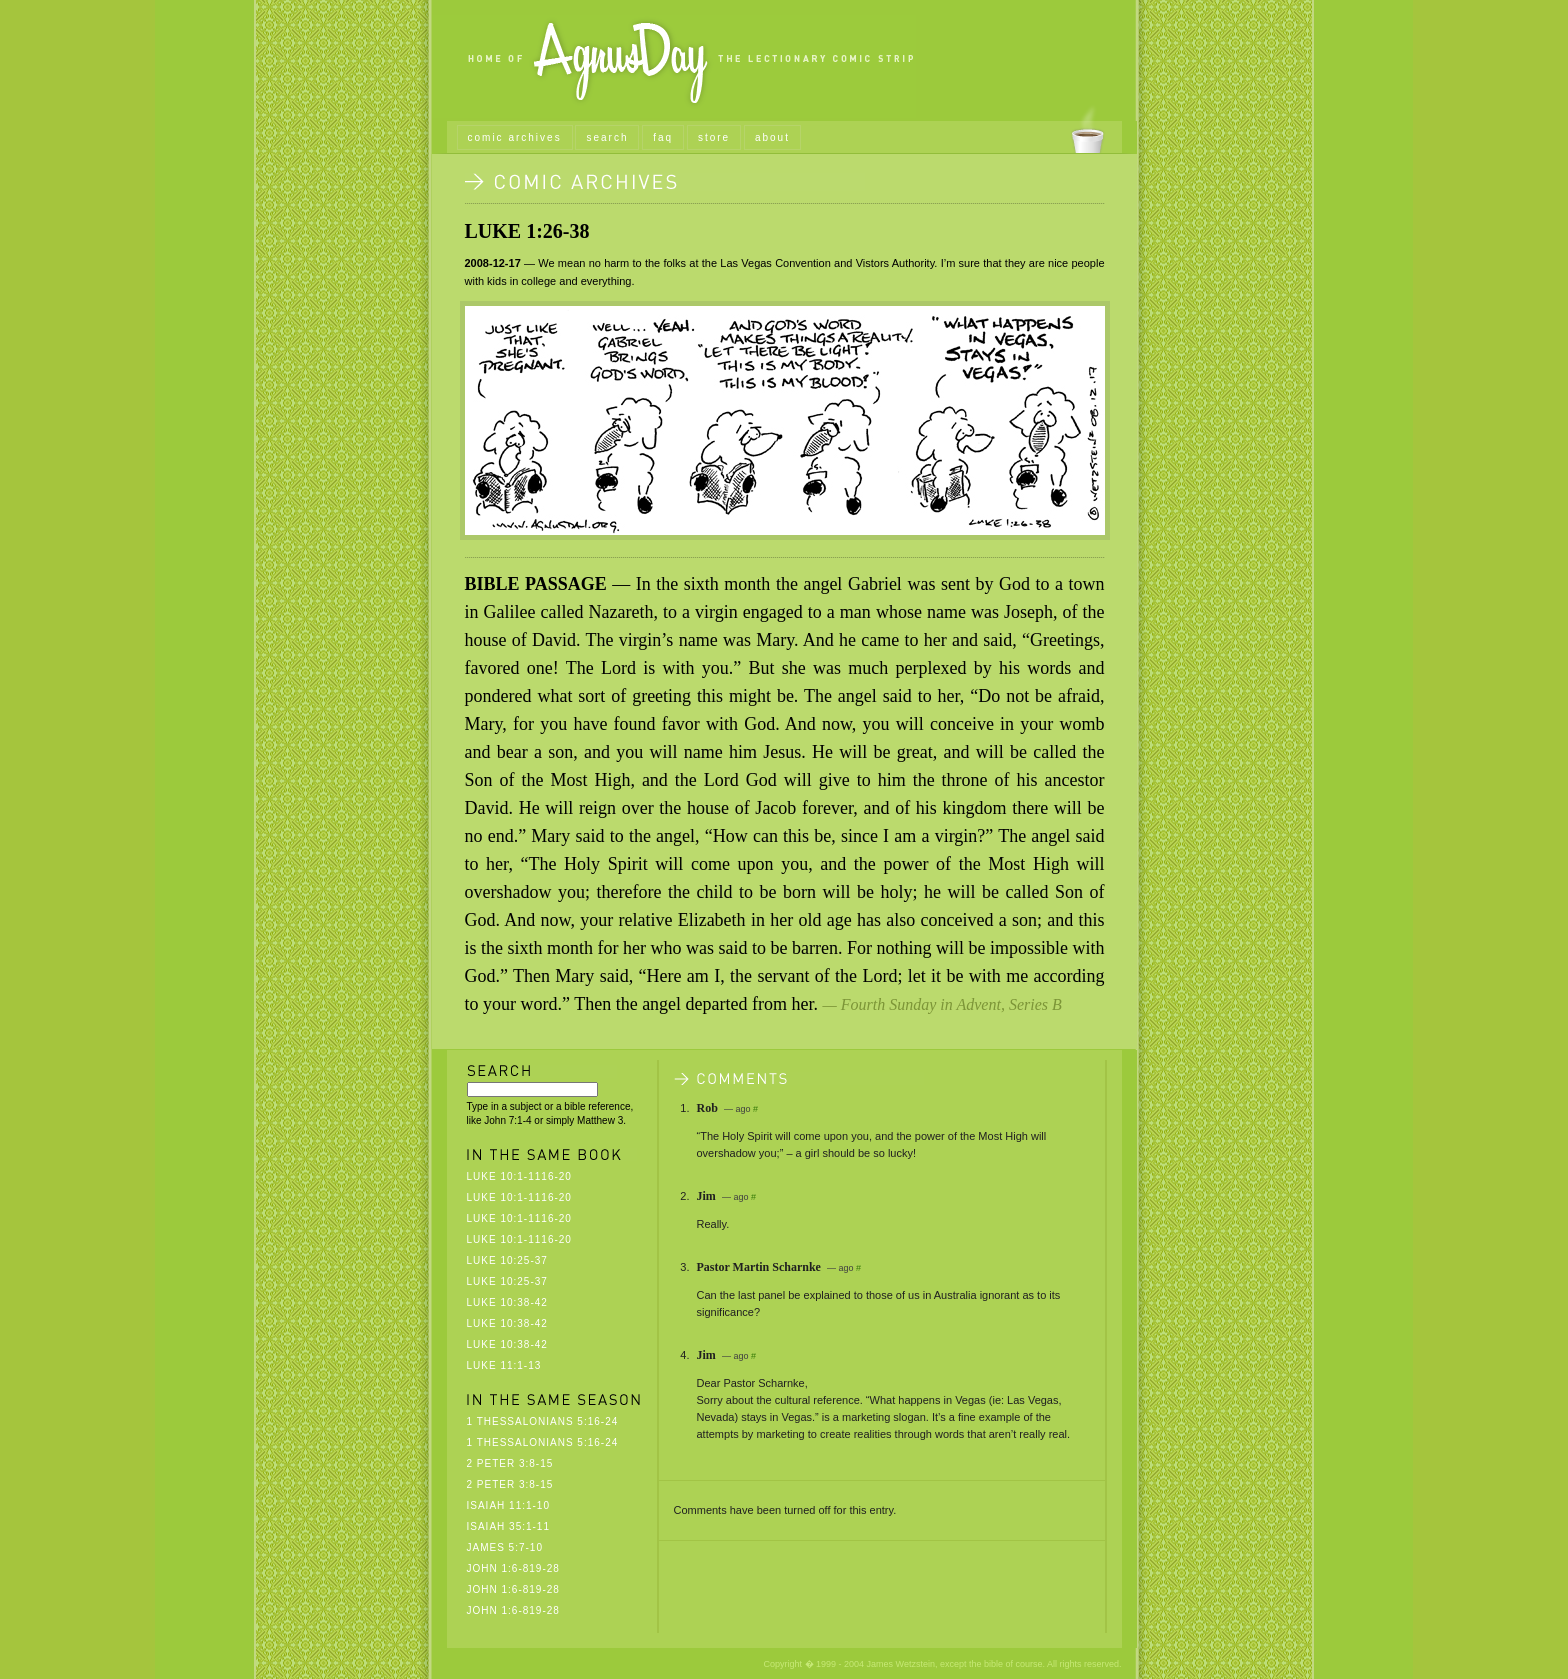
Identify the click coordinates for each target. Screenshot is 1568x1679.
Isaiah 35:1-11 (508, 1526)
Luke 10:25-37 (507, 1260)
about (772, 137)
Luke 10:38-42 (507, 1302)
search (607, 137)
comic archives (515, 137)
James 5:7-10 (505, 1547)
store (714, 137)
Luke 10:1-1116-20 (519, 1176)
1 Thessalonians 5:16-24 (543, 1421)
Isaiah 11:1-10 (508, 1505)
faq (663, 137)
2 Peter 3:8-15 (510, 1463)
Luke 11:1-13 (504, 1365)
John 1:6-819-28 (513, 1568)
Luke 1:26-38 (527, 231)
